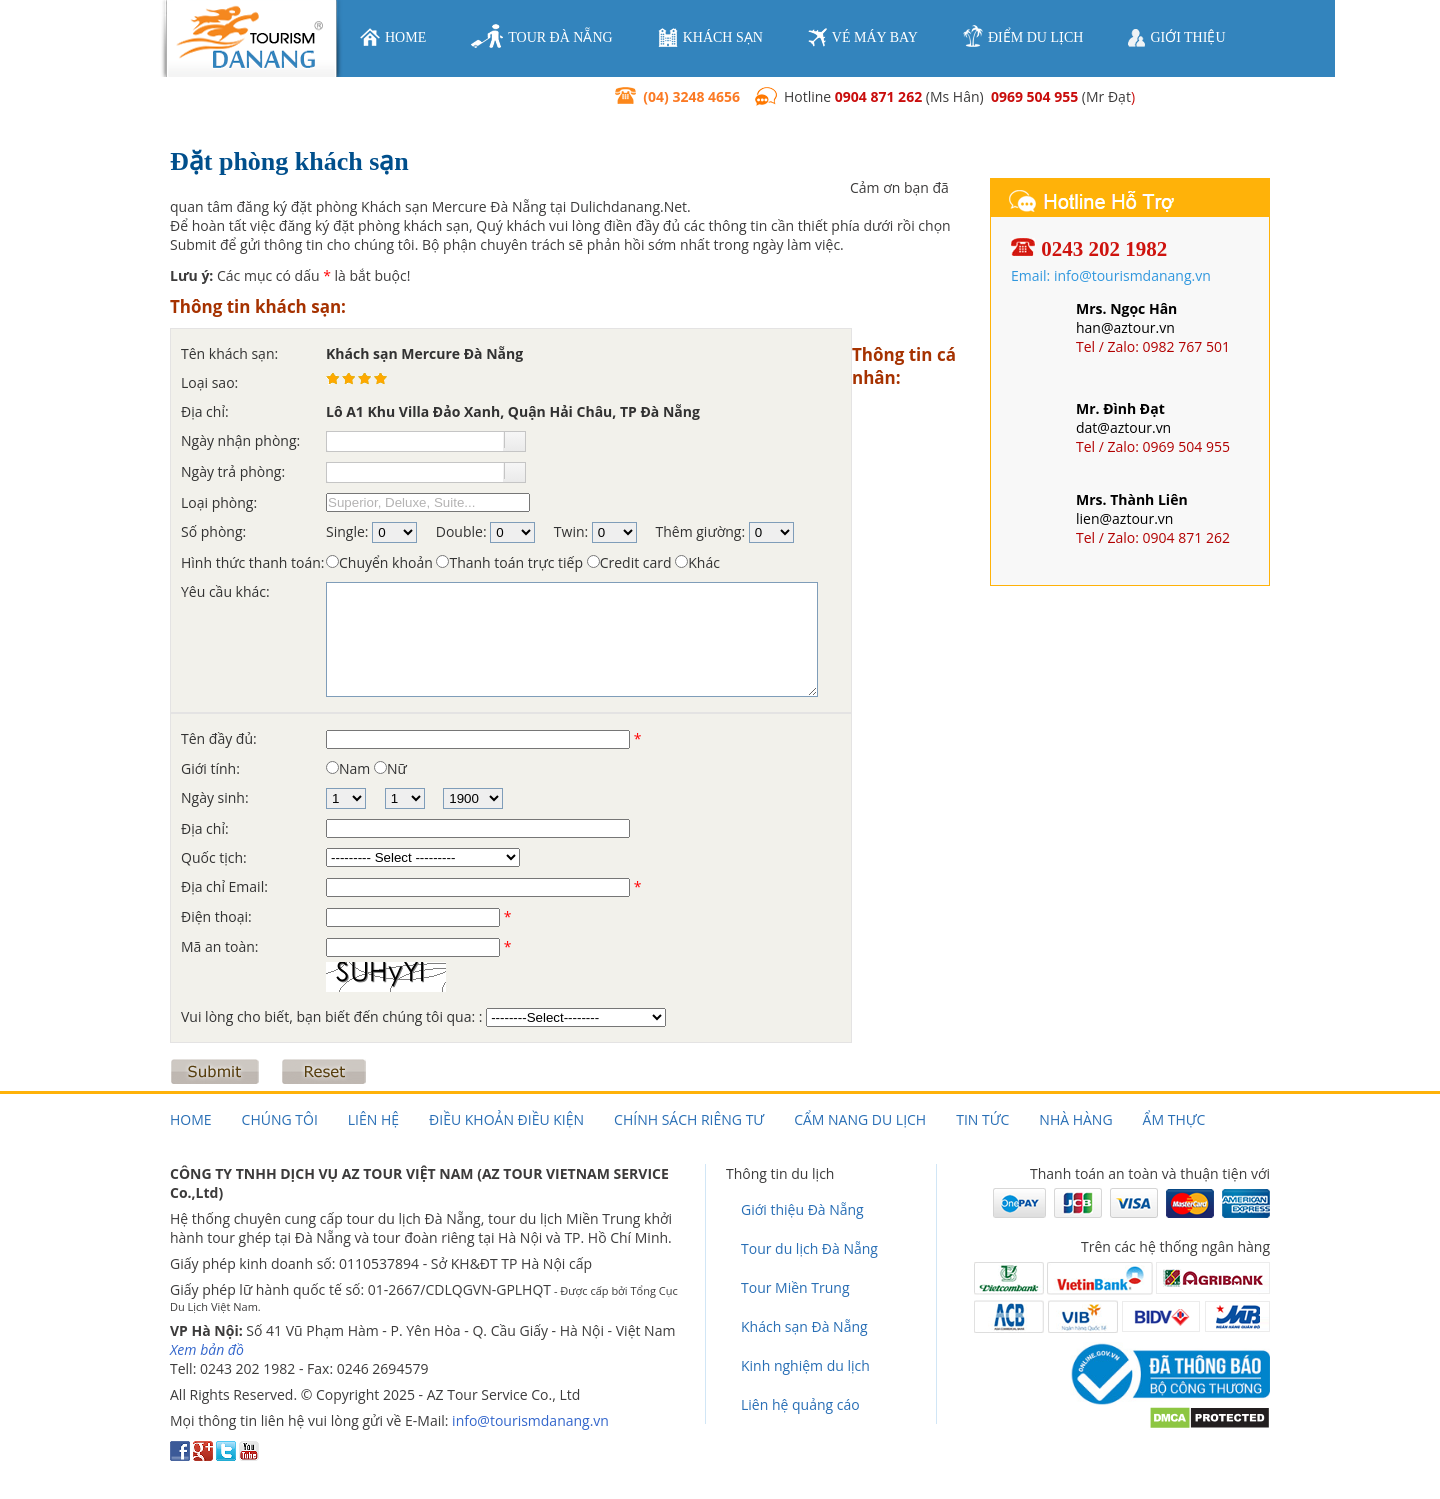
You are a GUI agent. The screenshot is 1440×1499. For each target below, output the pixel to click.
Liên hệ (373, 1119)
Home (191, 1119)
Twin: (571, 531)
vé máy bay (863, 37)
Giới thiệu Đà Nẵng (802, 1209)
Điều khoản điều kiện (506, 1119)
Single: (347, 531)
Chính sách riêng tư (689, 1119)
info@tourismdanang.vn (530, 1420)
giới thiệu (1176, 38)
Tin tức (982, 1119)
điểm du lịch (1023, 36)
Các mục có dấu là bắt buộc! (290, 275)
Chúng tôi (280, 1119)
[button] (514, 440)
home (393, 37)
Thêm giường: (701, 531)
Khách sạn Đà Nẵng (804, 1326)
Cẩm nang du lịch (860, 1119)
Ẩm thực (1174, 1119)
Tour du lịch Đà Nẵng (809, 1248)
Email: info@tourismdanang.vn (1111, 275)
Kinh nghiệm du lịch (805, 1365)
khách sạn (710, 37)
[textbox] (415, 441)
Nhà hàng (1075, 1119)
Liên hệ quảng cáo (800, 1404)
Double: (461, 531)
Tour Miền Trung (795, 1287)
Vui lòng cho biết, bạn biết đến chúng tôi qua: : (333, 1016)
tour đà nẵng (541, 37)
